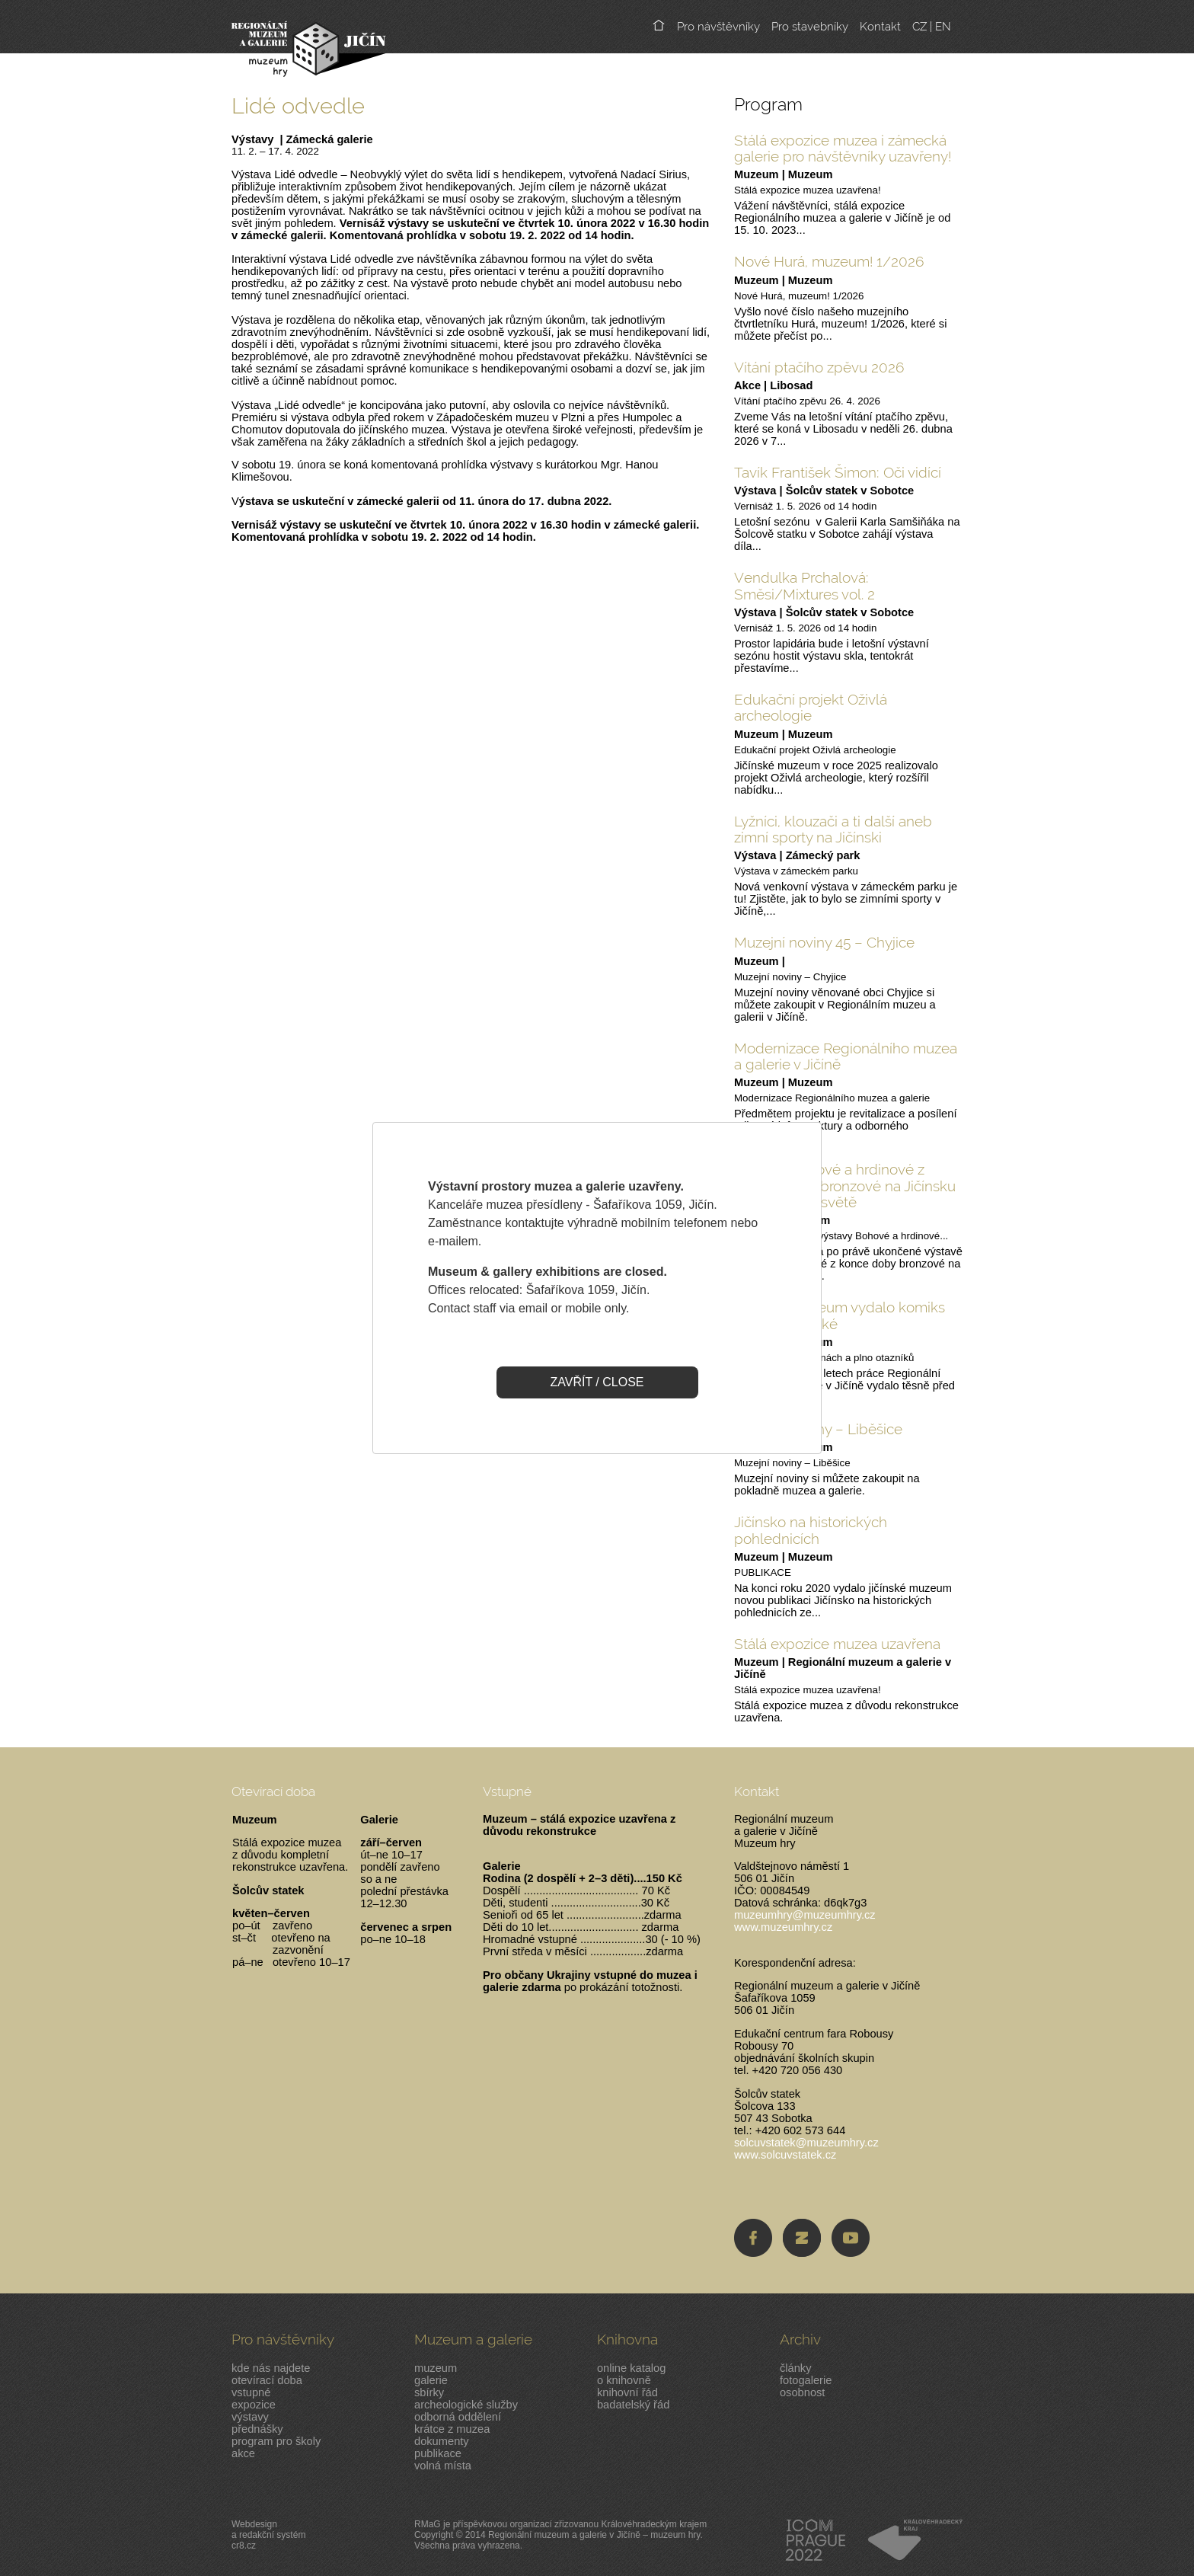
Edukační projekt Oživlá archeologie (810, 707)
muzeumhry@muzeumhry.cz (805, 1915)
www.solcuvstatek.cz (785, 2155)
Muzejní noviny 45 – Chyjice (824, 942)
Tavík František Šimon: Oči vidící (837, 472)
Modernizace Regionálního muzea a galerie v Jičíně (845, 1056)
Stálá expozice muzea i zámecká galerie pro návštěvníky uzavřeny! (842, 148)
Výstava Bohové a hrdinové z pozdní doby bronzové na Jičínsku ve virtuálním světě (845, 1185)
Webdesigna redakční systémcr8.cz (268, 2535)
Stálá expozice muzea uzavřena (837, 1643)
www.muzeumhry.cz (783, 1927)
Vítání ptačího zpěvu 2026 (819, 367)
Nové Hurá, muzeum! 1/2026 (829, 261)
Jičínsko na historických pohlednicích (810, 1529)
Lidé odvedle (298, 105)
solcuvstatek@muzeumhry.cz (806, 2143)
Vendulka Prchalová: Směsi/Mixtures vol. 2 (804, 585)
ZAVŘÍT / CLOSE (597, 1382)
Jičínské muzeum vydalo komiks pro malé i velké (839, 1315)
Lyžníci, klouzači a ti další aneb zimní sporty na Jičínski (833, 829)
